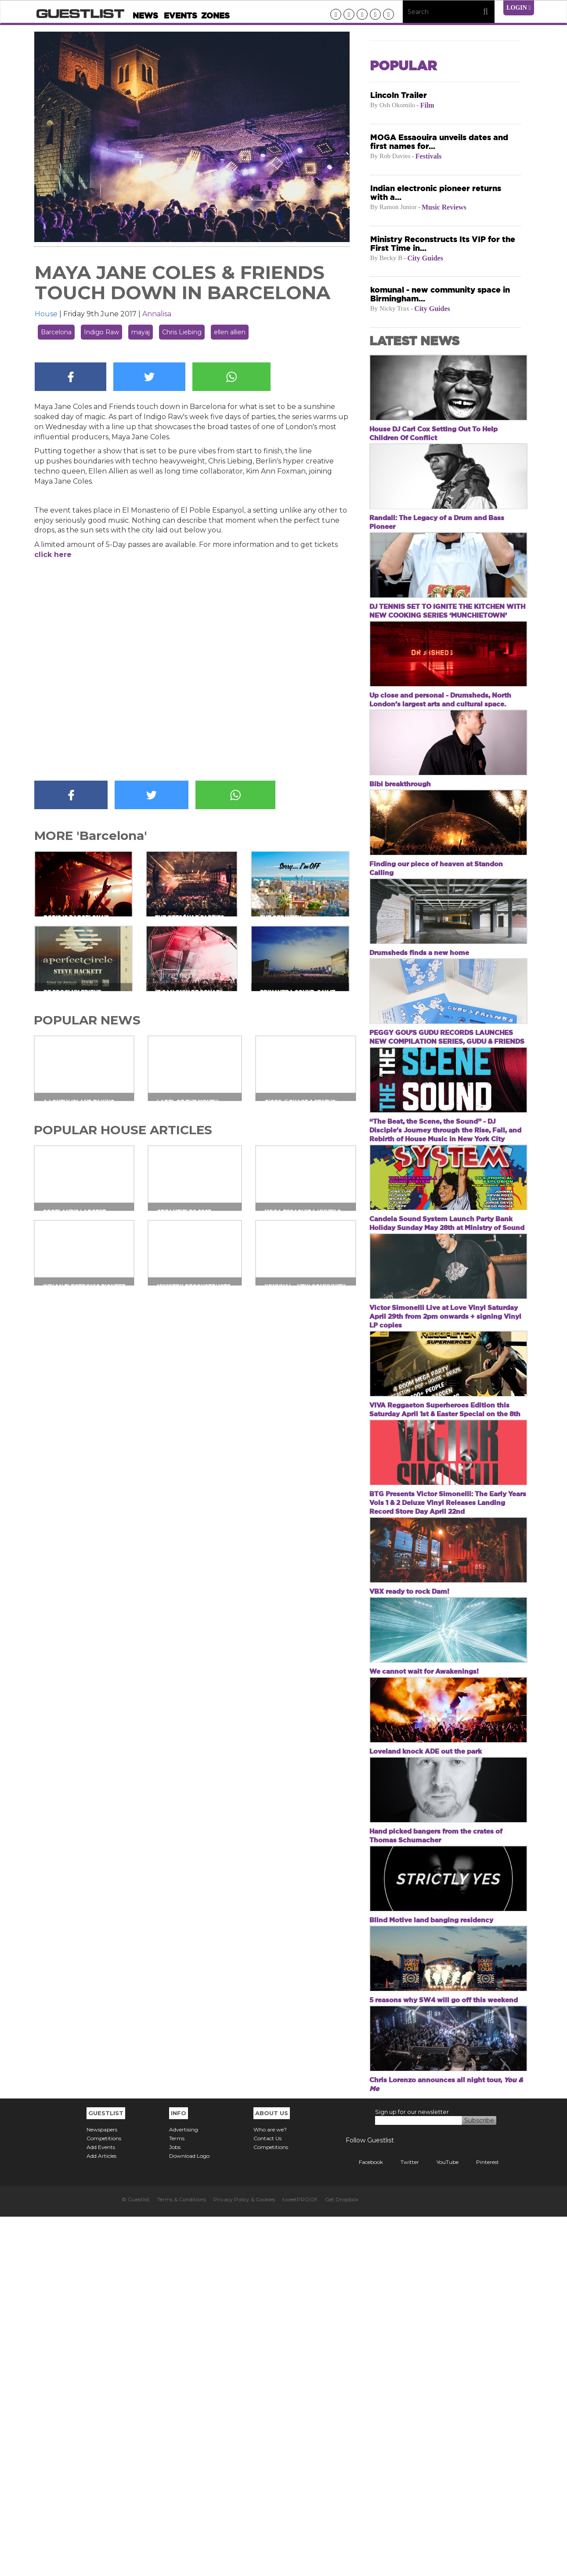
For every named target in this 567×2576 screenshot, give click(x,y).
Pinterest (481, 2521)
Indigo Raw (101, 332)
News (145, 15)
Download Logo (189, 2515)
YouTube (441, 2521)
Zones (215, 15)
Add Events (101, 2506)
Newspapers (102, 2489)
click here (53, 554)
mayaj (140, 332)
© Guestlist (136, 2558)
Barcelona (56, 332)
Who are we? (270, 2489)
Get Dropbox (341, 2558)
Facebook (364, 2521)
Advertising (183, 2489)
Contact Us (267, 2497)
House (46, 314)
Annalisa (156, 314)
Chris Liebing (182, 332)
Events (180, 15)
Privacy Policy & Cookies (244, 2558)
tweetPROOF (300, 2558)
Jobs (175, 2506)
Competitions (104, 2497)
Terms (176, 2497)
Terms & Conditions (181, 2558)
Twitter (403, 2521)
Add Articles (101, 2515)
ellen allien (230, 332)
